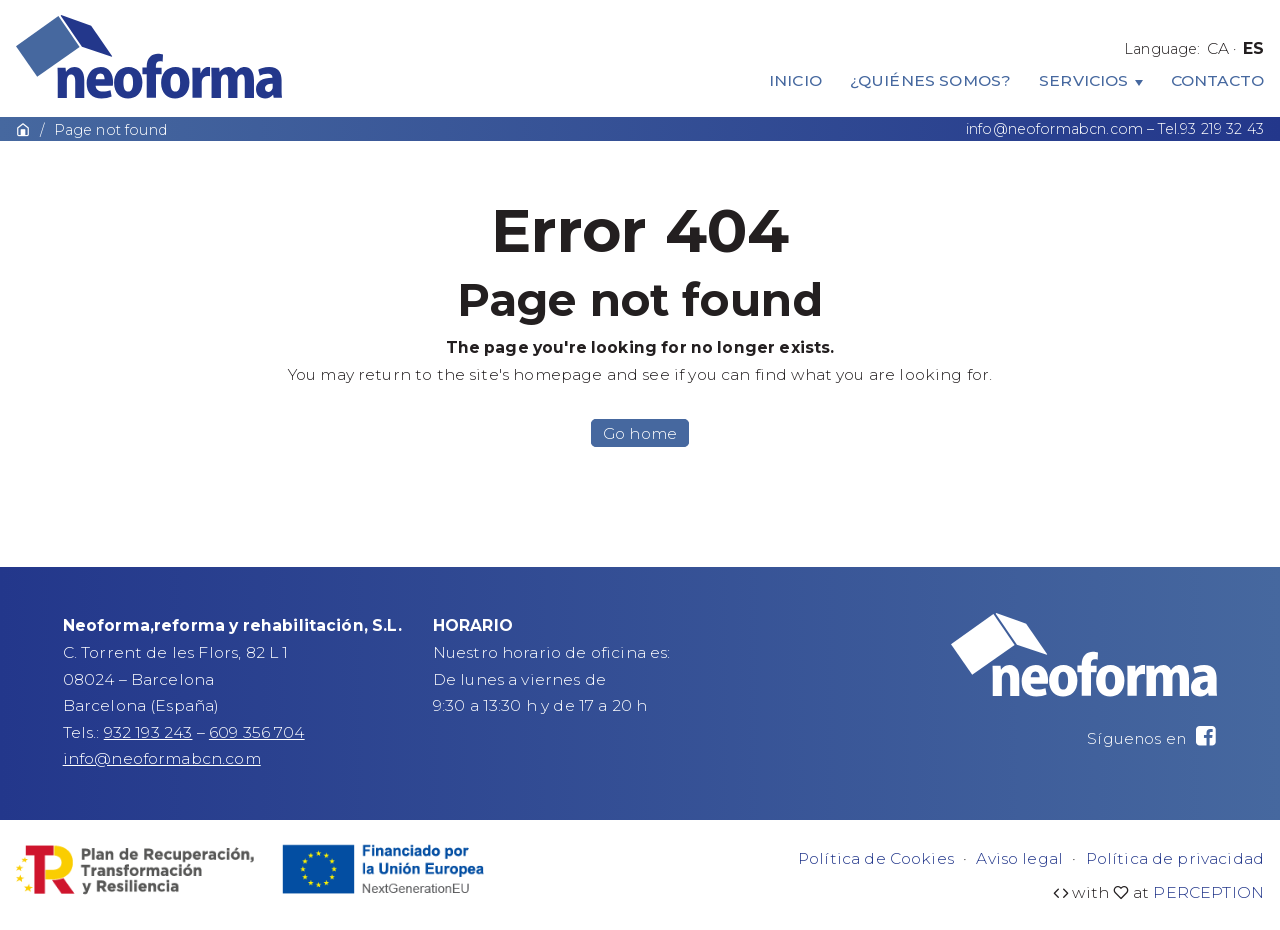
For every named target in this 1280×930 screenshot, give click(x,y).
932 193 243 (148, 732)
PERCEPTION (1208, 892)
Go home (640, 432)
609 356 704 (257, 732)
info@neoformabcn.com (1054, 129)
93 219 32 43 (1222, 129)
